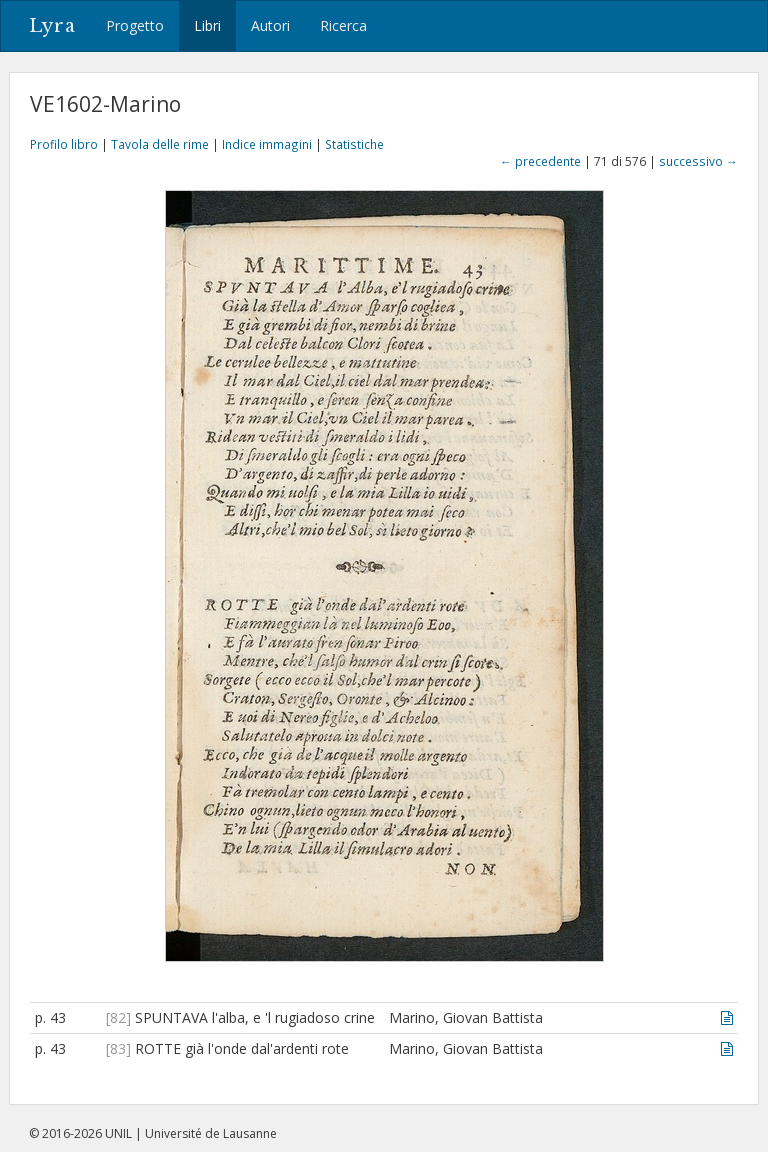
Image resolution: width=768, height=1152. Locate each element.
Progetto (135, 25)
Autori (270, 25)
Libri (207, 25)
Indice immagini (267, 144)
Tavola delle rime (160, 144)
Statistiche (354, 144)
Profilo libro (64, 144)
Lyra (52, 26)
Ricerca (343, 25)
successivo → (698, 161)
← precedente (540, 161)
